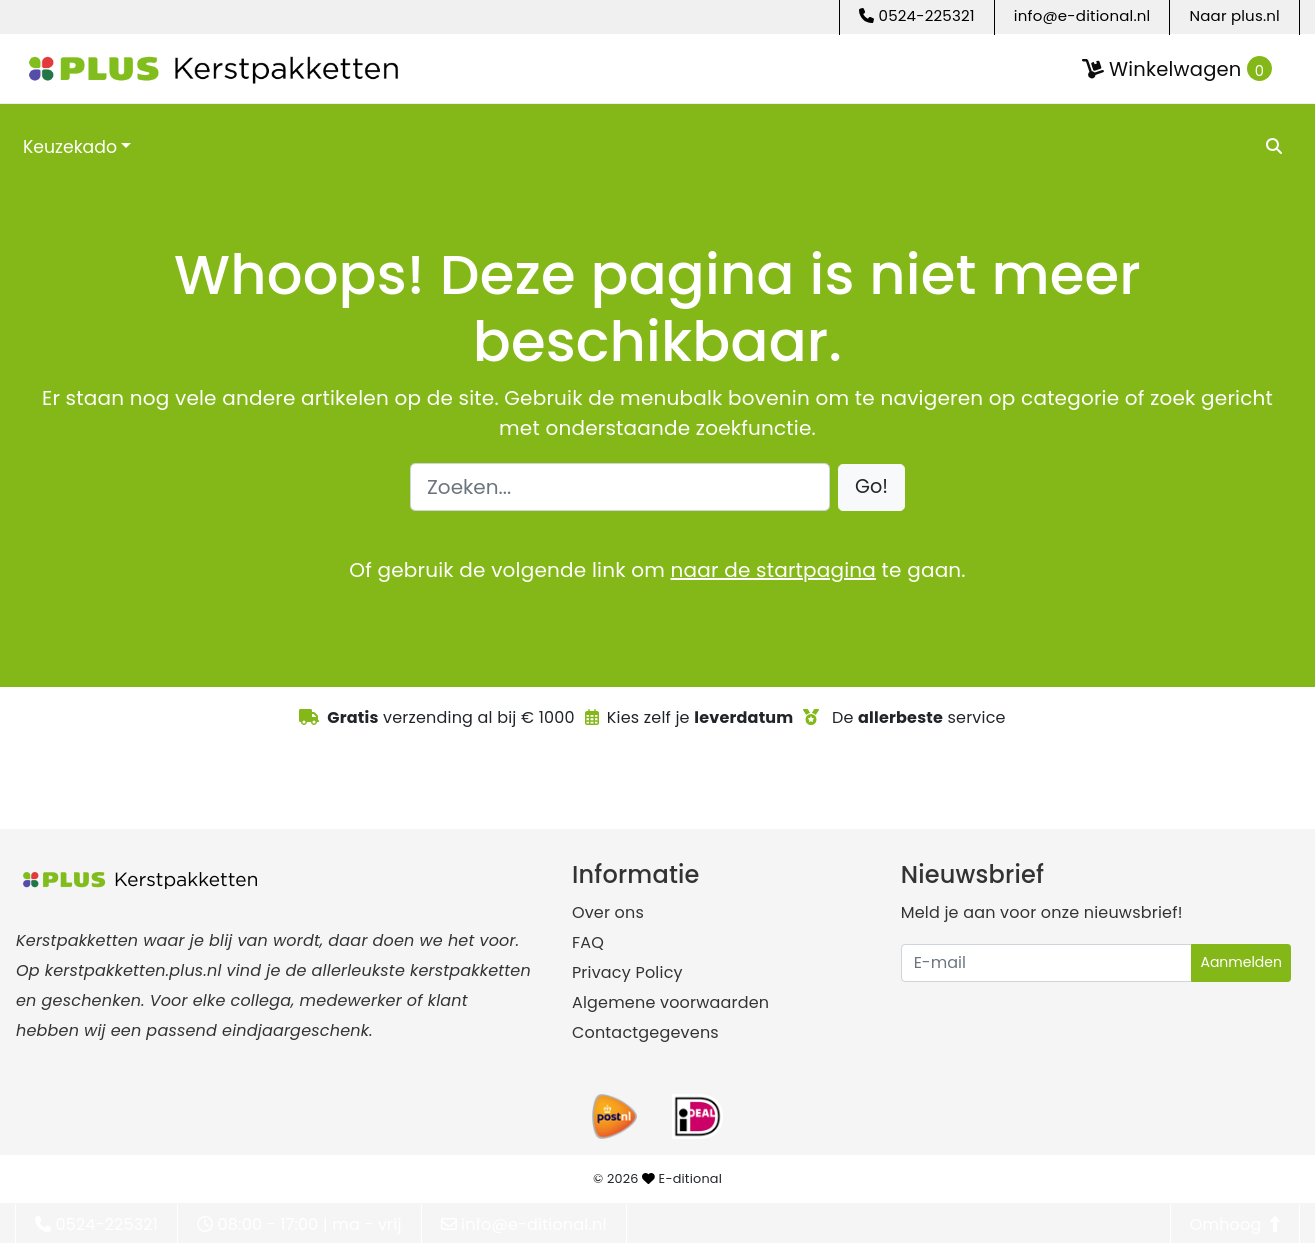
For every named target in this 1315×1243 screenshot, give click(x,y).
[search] (1275, 146)
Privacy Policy (627, 972)
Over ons (608, 912)
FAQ (588, 942)
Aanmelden (1241, 962)
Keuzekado (70, 147)
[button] (871, 487)
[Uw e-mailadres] (1047, 963)
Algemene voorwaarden (670, 1002)
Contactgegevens (645, 1032)
